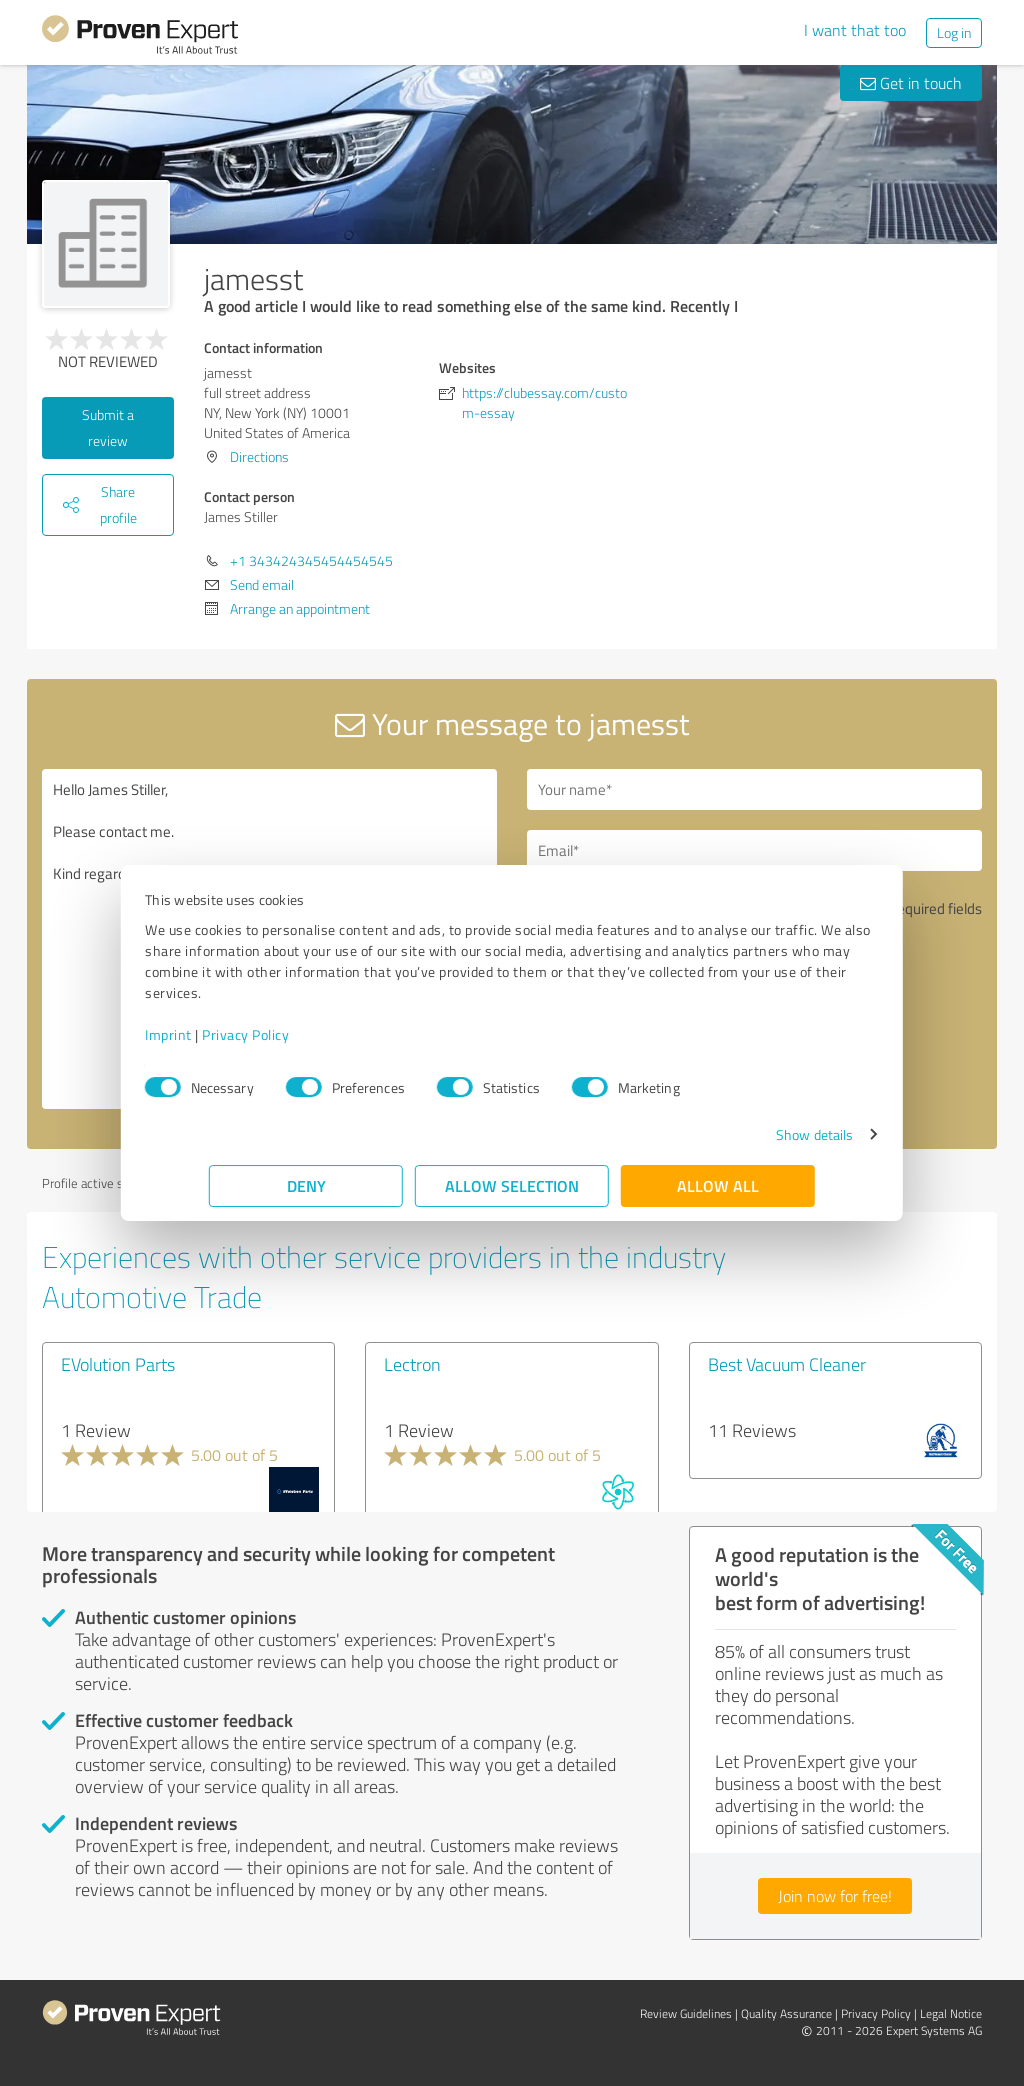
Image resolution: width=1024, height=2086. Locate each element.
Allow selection (512, 1185)
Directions (259, 456)
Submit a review (108, 427)
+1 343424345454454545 (311, 560)
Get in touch (911, 83)
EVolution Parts (118, 1364)
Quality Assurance (786, 2013)
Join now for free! (835, 1896)
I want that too (855, 30)
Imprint (232, 1034)
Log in (954, 32)
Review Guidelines (686, 2013)
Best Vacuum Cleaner (787, 1364)
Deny (306, 1185)
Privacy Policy (309, 1034)
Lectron (412, 1364)
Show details (750, 1134)
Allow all (718, 1185)
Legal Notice (951, 2013)
